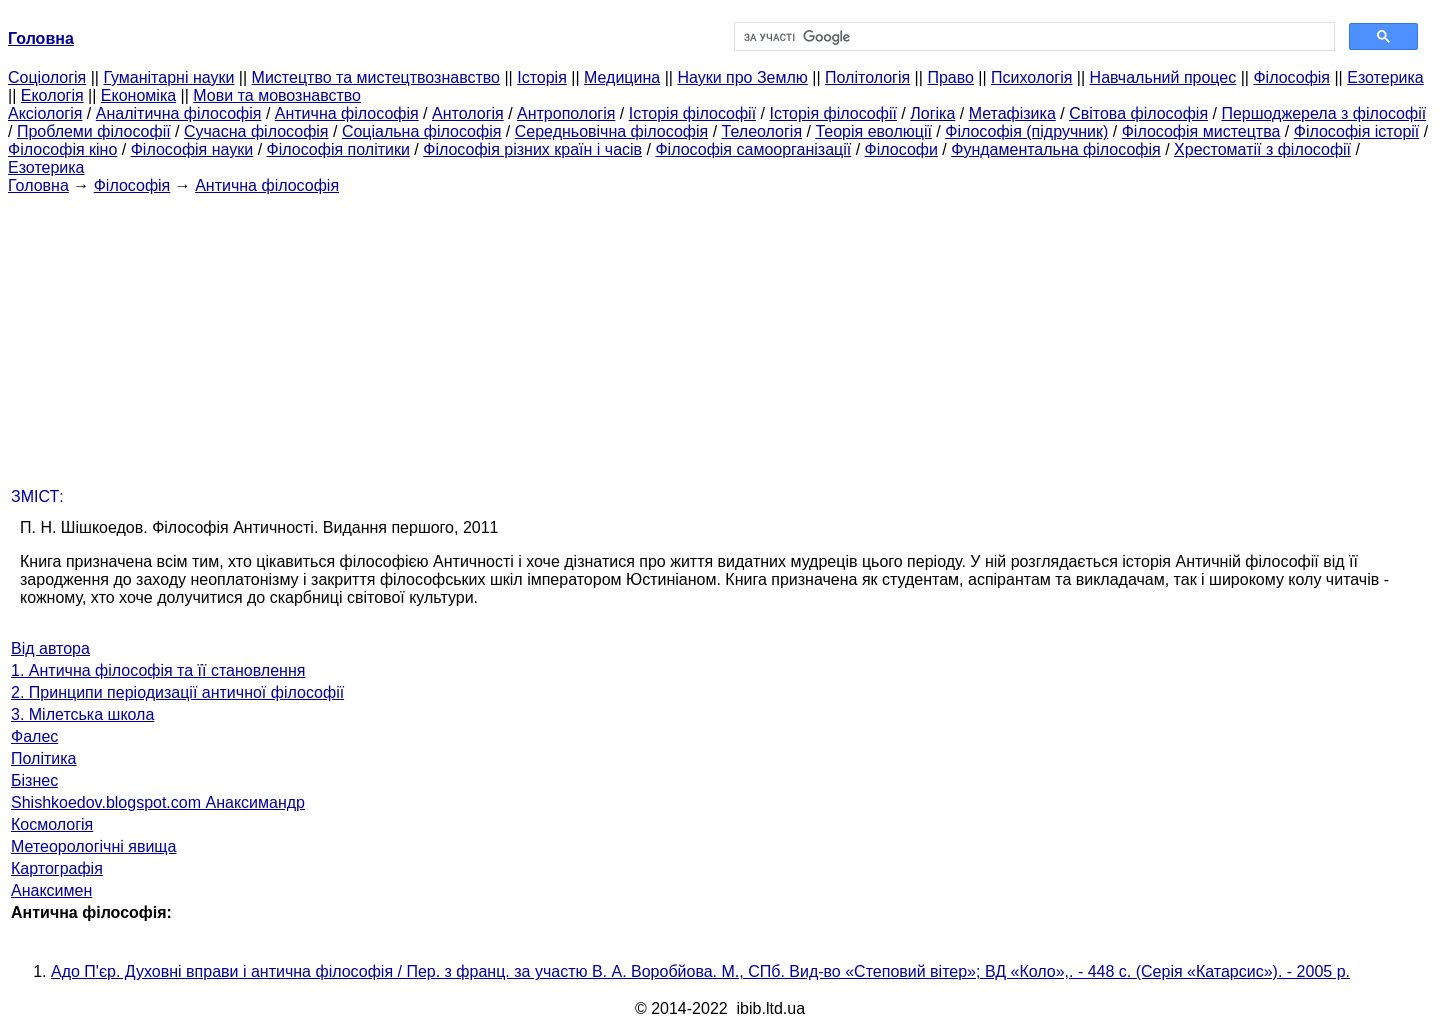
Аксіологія (45, 113)
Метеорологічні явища (93, 846)
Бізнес (34, 780)
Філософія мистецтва (1201, 131)
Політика (43, 758)
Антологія (468, 113)
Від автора (50, 648)
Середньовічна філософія (611, 131)
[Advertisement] (720, 335)
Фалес (34, 736)
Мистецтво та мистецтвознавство (376, 77)
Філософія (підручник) (1026, 131)
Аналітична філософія (179, 113)
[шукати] (1032, 37)
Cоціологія (47, 77)
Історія (542, 77)
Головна (38, 185)
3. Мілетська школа (82, 714)
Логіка (932, 113)
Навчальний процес (1163, 77)
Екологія (52, 95)
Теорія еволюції (873, 131)
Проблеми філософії (94, 131)
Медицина (622, 77)
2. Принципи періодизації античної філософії (177, 692)
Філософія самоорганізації (753, 149)
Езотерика (1385, 77)
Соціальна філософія (422, 131)
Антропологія (566, 113)
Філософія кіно (62, 149)
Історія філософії (692, 113)
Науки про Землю (742, 77)
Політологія (867, 77)
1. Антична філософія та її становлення (158, 670)
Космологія (52, 824)
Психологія (1031, 77)
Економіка (138, 95)
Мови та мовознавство (277, 95)
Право (950, 77)
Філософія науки (192, 149)
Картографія (57, 868)
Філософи (901, 149)
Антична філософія (347, 113)
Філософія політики (338, 149)
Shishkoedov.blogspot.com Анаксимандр (158, 802)
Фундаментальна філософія (1055, 149)
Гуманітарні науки (168, 77)
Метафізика (1012, 113)
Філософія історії (1357, 131)
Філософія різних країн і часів (532, 149)
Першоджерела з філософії (1323, 113)
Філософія (1291, 77)
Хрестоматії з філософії (1262, 149)
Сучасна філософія (256, 131)
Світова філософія (1138, 113)
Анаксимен (51, 890)
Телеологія (762, 131)
